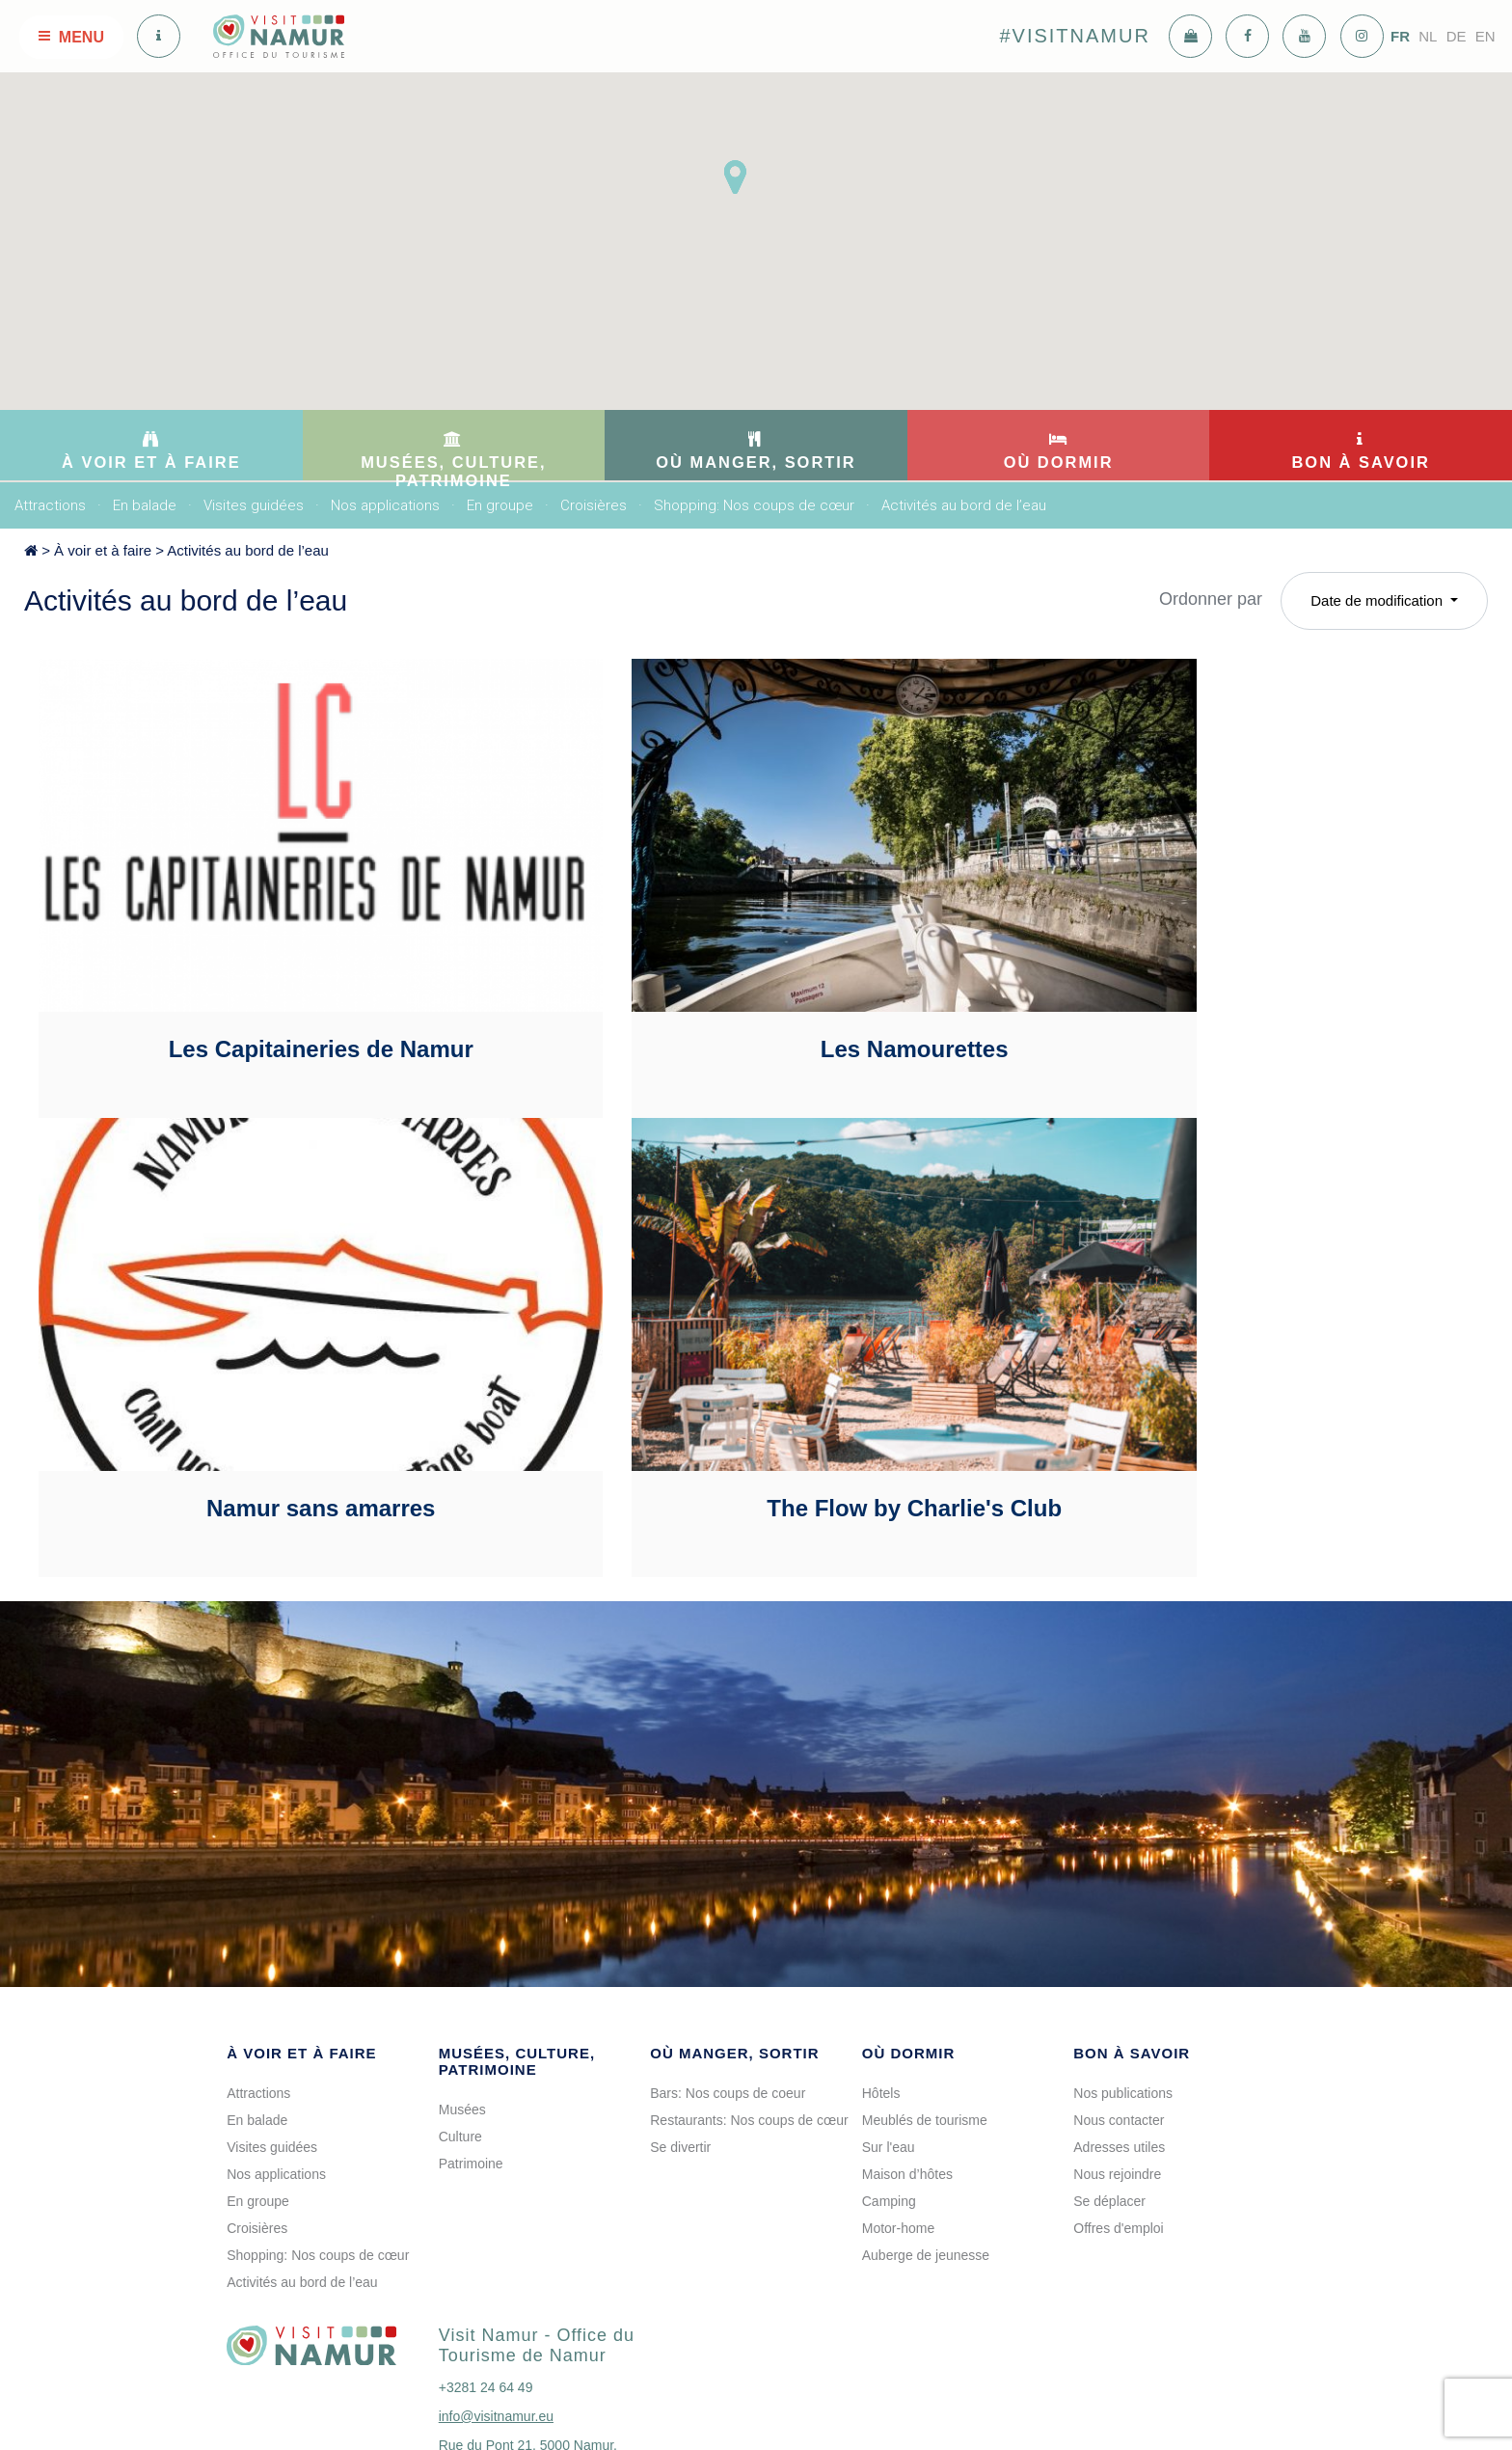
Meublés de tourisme (924, 1982)
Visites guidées (253, 505)
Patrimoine (471, 2025)
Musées (462, 1971)
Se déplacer (1109, 2063)
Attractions (50, 505)
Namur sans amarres (1232, 979)
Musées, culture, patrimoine (517, 1923)
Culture (460, 1998)
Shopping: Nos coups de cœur (754, 505)
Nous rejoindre (1117, 2036)
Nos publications (1123, 1955)
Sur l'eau (888, 2009)
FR (1400, 36)
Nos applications (385, 505)
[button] (734, 177)
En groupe (500, 505)
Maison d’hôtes (907, 2036)
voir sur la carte (503, 2351)
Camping (889, 2063)
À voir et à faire (102, 550)
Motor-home (898, 2090)
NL (1427, 36)
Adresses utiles (1119, 2009)
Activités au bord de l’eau (963, 505)
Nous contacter (1118, 1982)
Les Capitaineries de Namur (265, 979)
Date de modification (1378, 600)
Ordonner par (1210, 599)
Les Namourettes (749, 979)
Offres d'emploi (1118, 2090)
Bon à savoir (1131, 1915)
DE (1456, 36)
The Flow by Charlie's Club (266, 1370)
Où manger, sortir (734, 1915)
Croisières (593, 505)
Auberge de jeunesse (925, 2117)
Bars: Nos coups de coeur (727, 1955)
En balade (144, 505)
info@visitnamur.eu (496, 2278)
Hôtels (881, 1955)
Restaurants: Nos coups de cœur (749, 1982)
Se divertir (680, 2009)
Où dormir (909, 1915)
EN (1485, 36)
